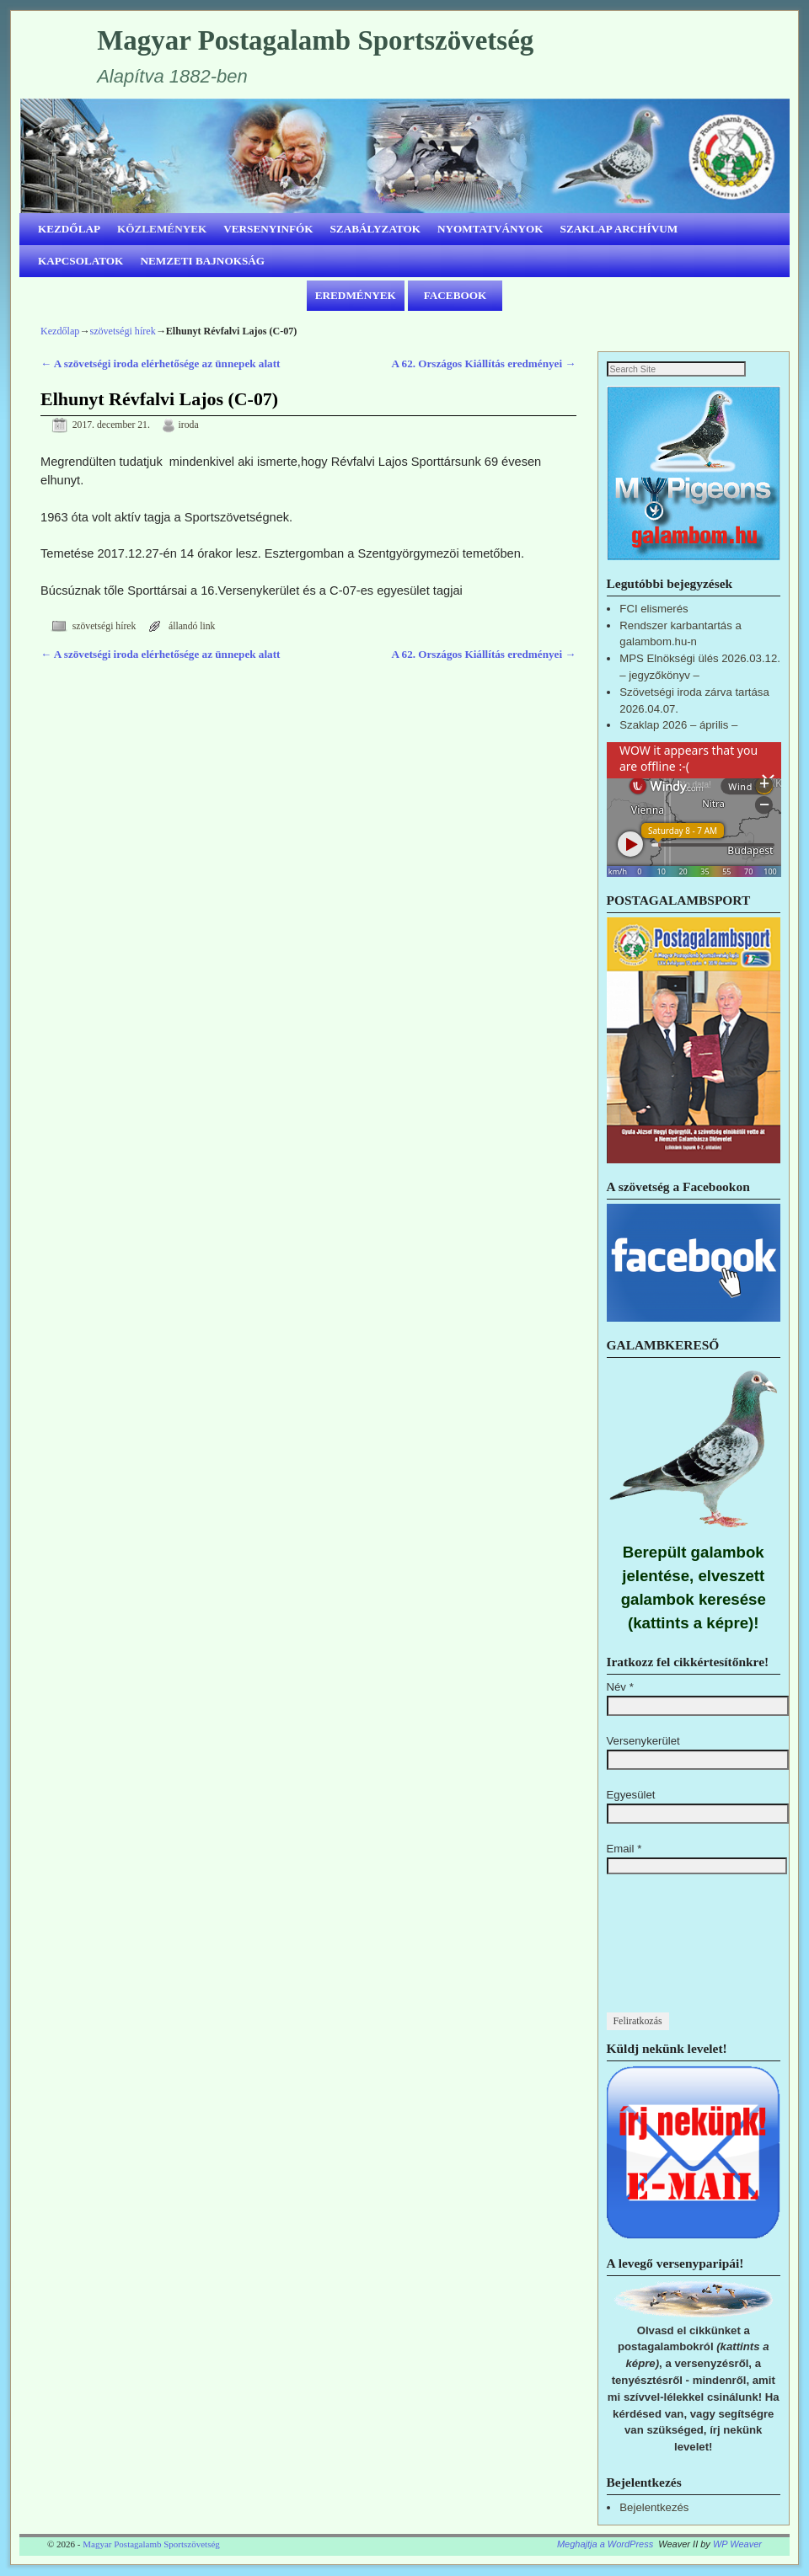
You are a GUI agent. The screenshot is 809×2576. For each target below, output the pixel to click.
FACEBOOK (455, 295)
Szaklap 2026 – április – (678, 725)
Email (624, 1849)
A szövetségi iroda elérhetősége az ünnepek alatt (160, 363)
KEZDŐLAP (69, 228)
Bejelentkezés (653, 2508)
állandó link (192, 626)
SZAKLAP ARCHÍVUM (619, 228)
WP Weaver (737, 2545)
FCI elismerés (653, 609)
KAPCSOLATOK (80, 260)
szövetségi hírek (122, 331)
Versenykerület (643, 1741)
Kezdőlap (59, 331)
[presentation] (676, 1952)
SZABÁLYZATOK (375, 228)
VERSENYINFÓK (268, 228)
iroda (189, 425)
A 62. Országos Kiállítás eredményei (483, 363)
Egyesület (631, 1795)
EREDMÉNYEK (355, 295)
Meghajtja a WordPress (605, 2545)
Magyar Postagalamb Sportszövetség (315, 40)
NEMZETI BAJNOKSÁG (202, 260)
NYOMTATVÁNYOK (490, 228)
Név (620, 1687)
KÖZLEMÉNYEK (161, 228)
